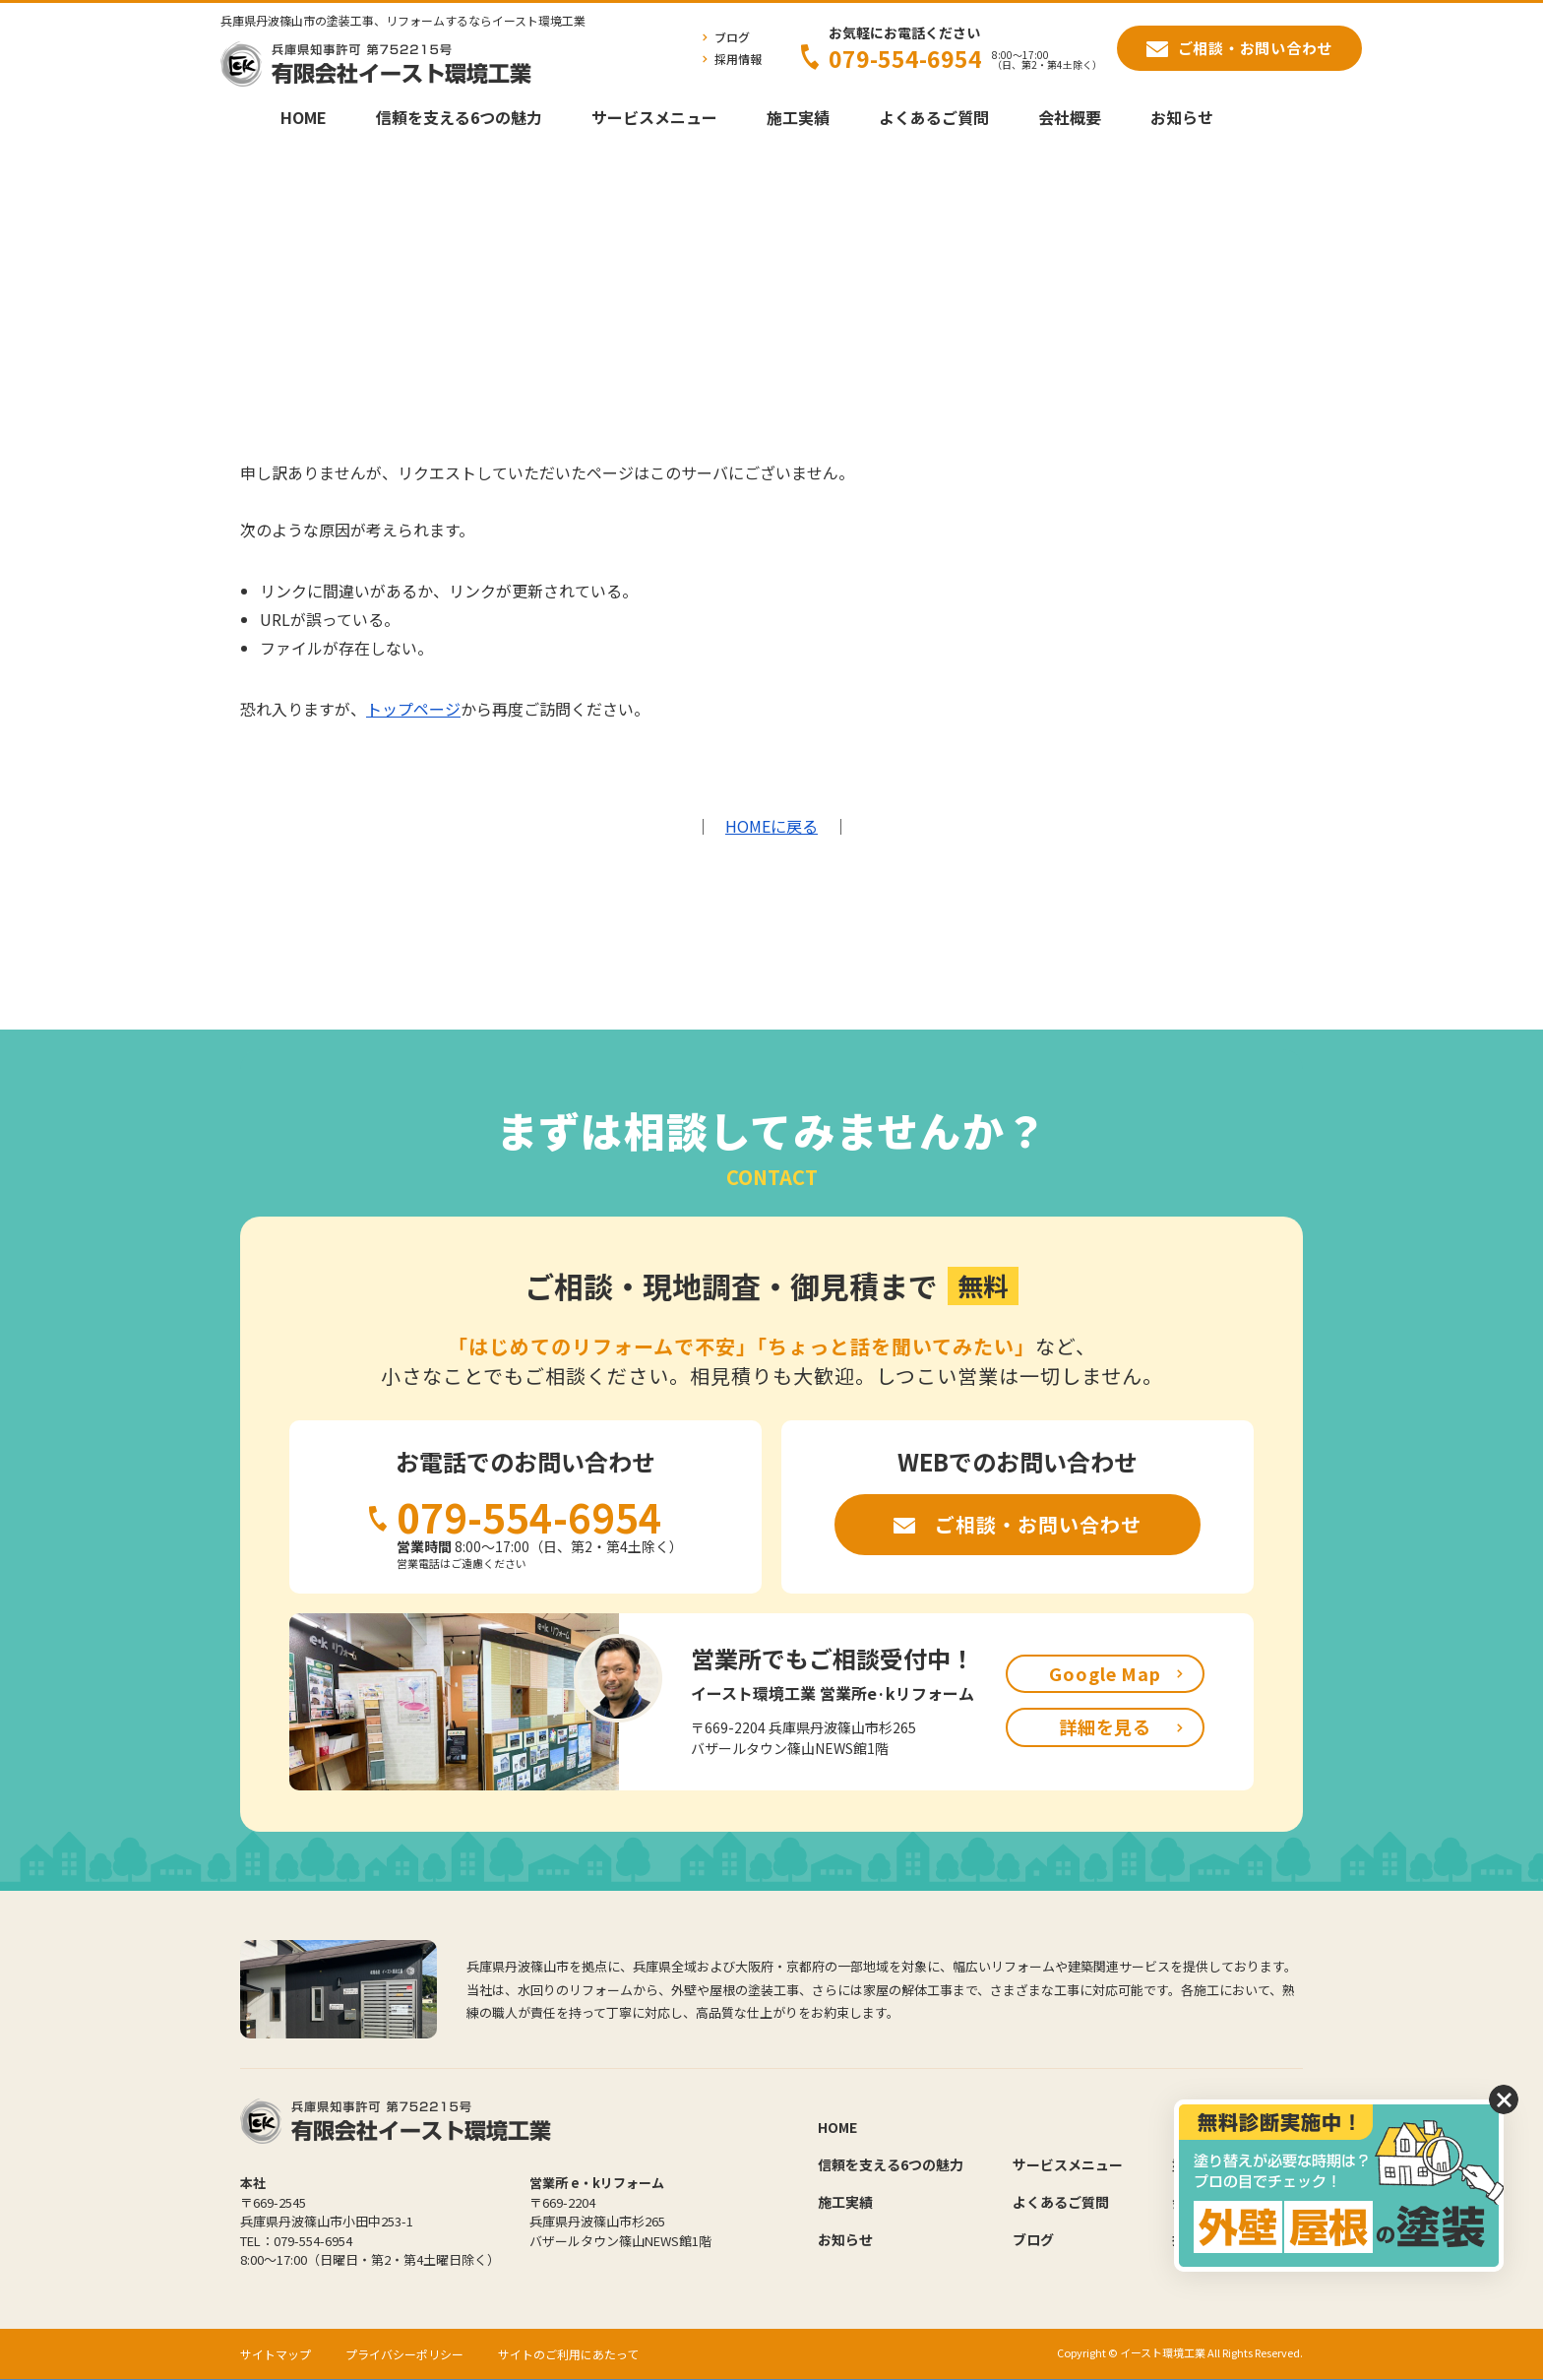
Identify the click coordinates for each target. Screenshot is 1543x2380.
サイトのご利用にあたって (568, 2354)
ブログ (732, 37)
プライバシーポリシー (404, 2354)
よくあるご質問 (934, 117)
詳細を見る (1105, 1726)
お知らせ (1181, 117)
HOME (303, 117)
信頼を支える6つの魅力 (459, 117)
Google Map (1105, 1673)
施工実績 (798, 117)
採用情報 (738, 58)
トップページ (413, 708)
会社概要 (1069, 117)
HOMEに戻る (771, 826)
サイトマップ (275, 2354)
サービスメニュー (654, 117)
